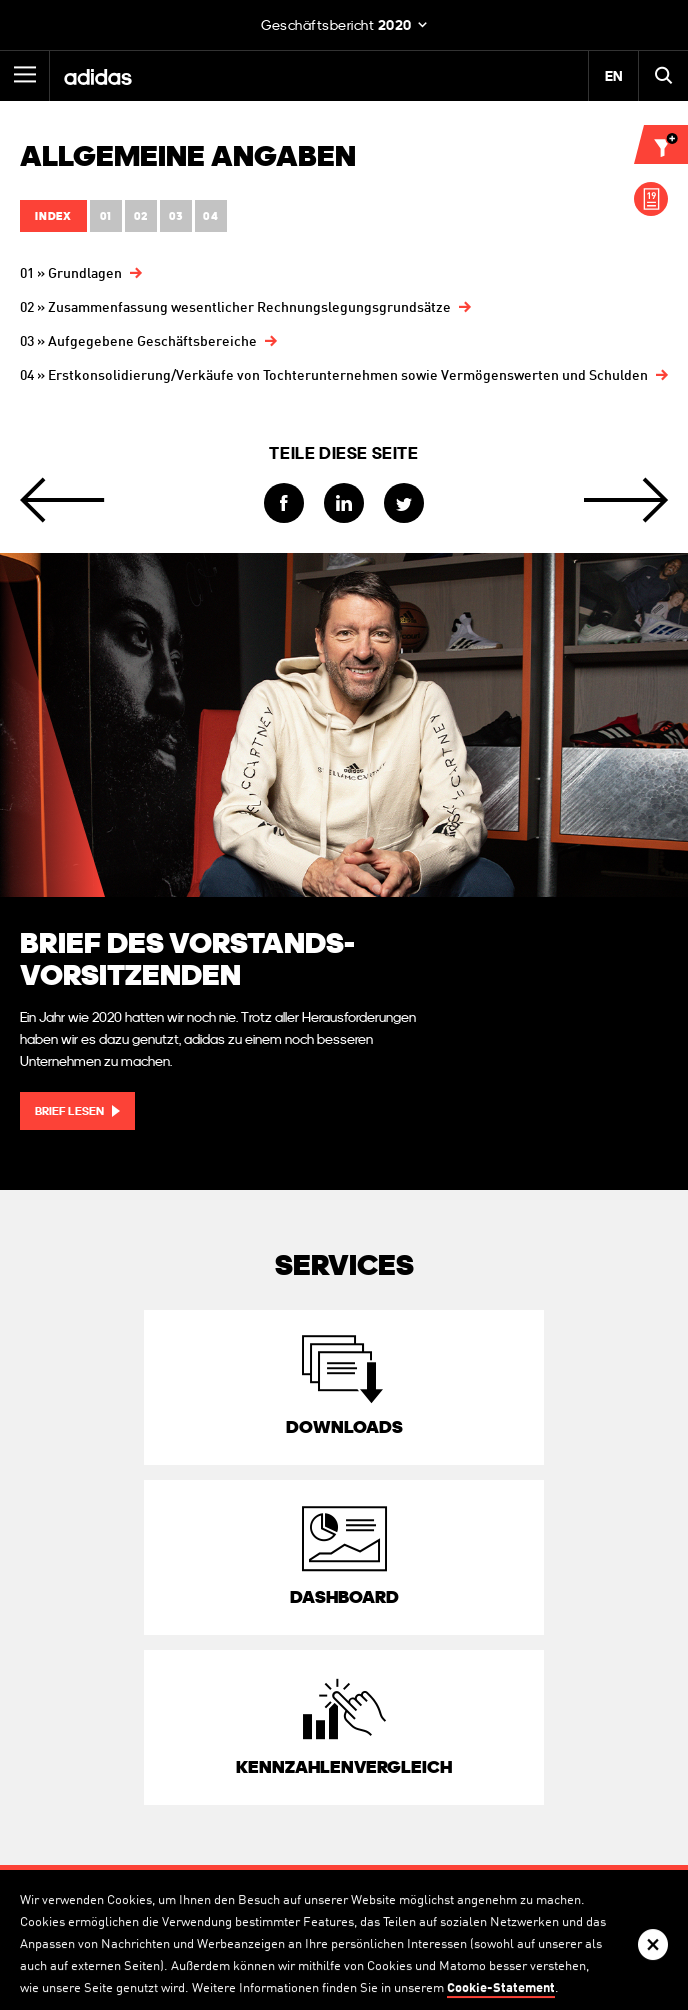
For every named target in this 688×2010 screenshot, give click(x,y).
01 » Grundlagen (71, 274)
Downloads (344, 1426)
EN (613, 76)
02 (141, 216)
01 (106, 216)
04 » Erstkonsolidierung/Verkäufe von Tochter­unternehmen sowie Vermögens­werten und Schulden (334, 376)
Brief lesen (69, 1111)
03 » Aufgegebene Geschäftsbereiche (138, 342)
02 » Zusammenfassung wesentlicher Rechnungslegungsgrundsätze (235, 308)
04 (210, 216)
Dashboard (344, 1596)
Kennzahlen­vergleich (344, 1766)
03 (176, 216)
